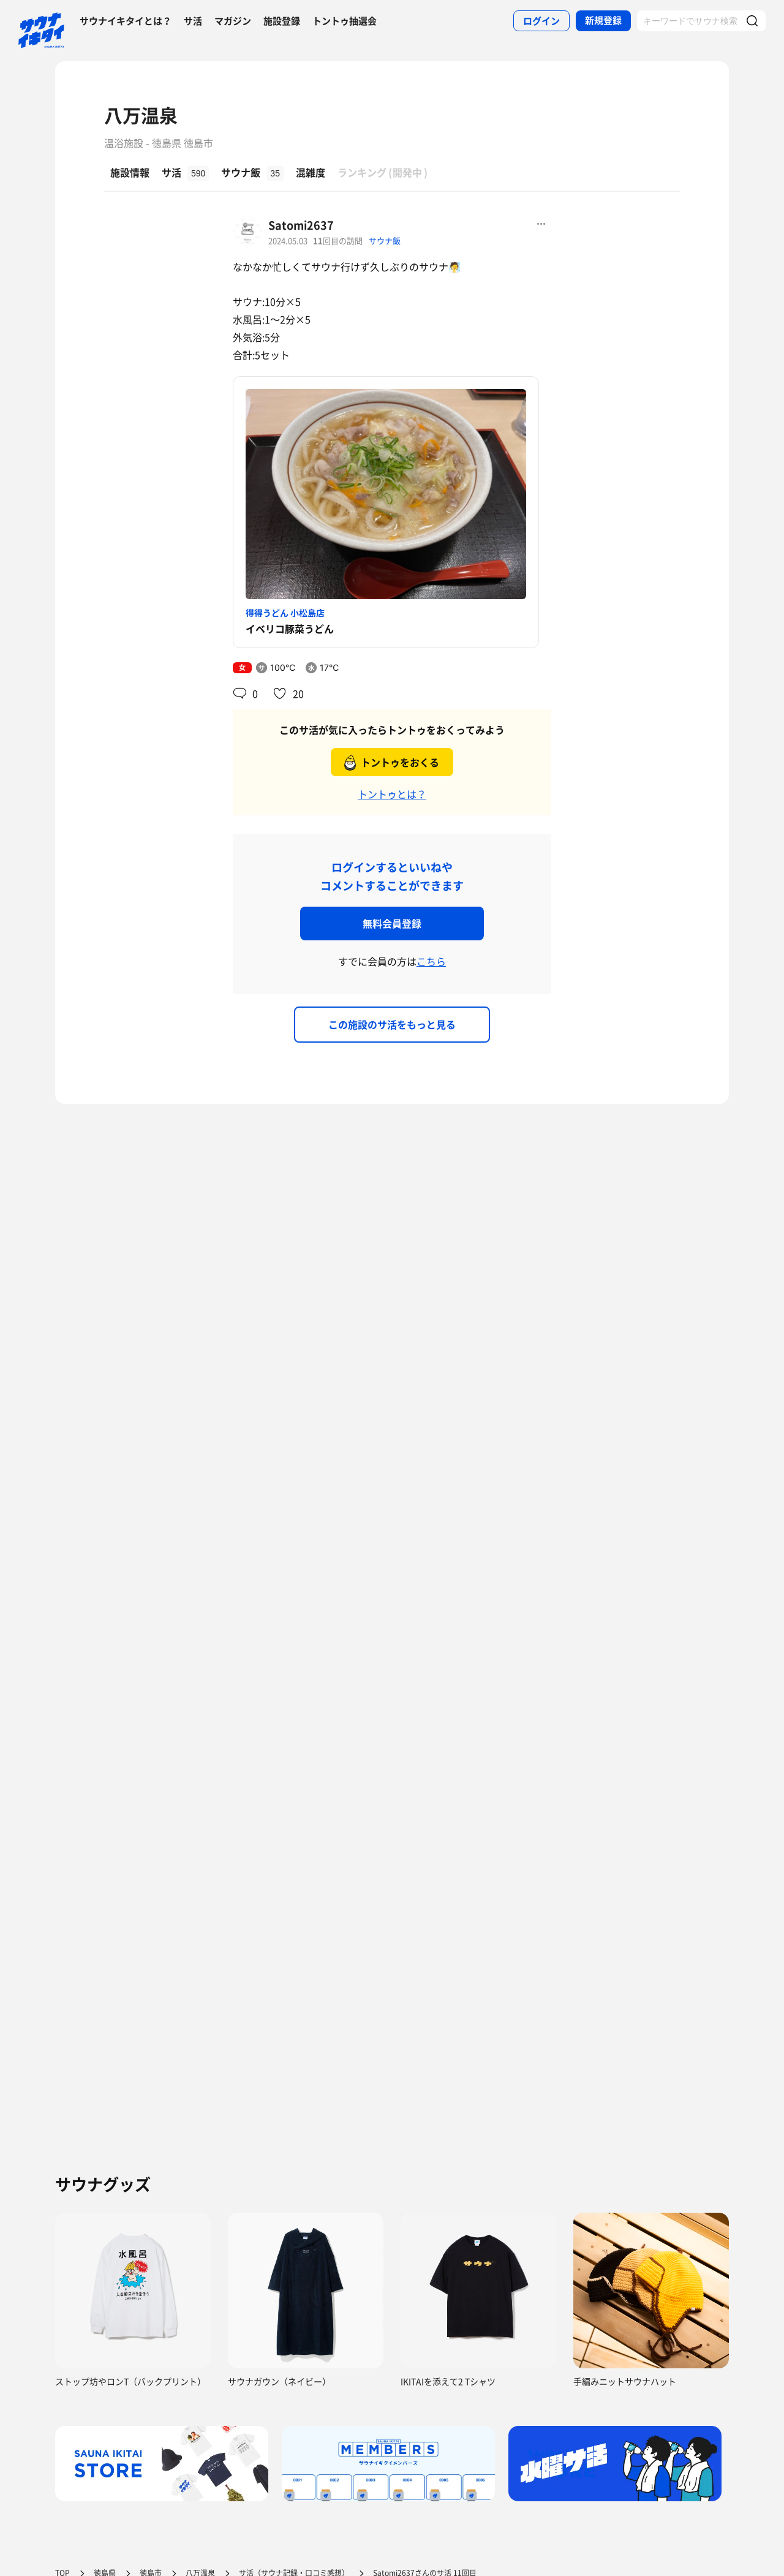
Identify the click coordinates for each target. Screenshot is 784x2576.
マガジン (232, 21)
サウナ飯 (385, 240)
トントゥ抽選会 (344, 21)
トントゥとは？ (392, 794)
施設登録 (281, 21)
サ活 (193, 21)
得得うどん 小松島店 (285, 612)
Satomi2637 (301, 225)
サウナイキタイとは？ (126, 21)
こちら (431, 961)
